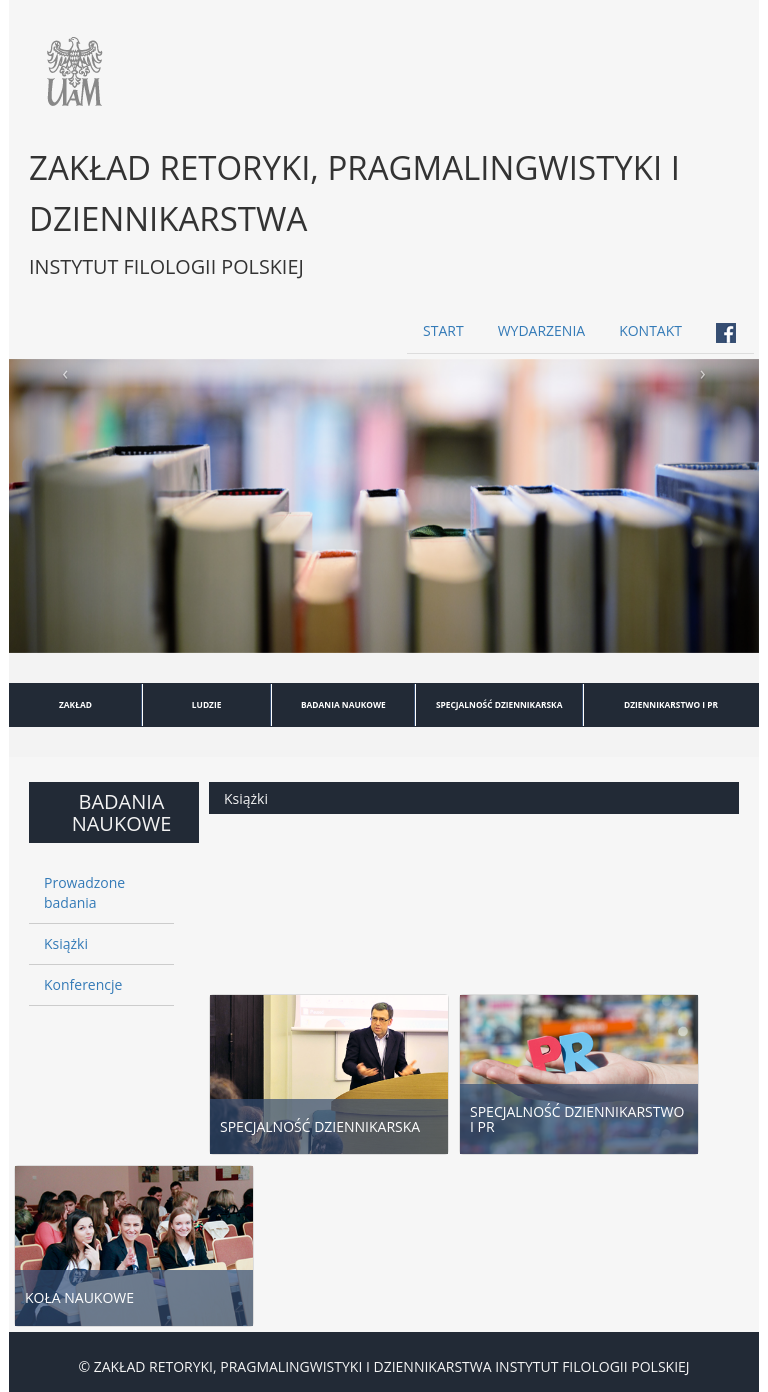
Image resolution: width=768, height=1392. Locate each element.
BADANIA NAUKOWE (343, 704)
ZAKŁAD (75, 704)
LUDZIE (207, 704)
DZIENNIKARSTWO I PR (671, 704)
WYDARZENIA (542, 330)
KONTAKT (650, 330)
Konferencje (83, 984)
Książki (66, 943)
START (443, 330)
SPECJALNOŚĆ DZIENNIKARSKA (499, 704)
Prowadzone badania (84, 892)
